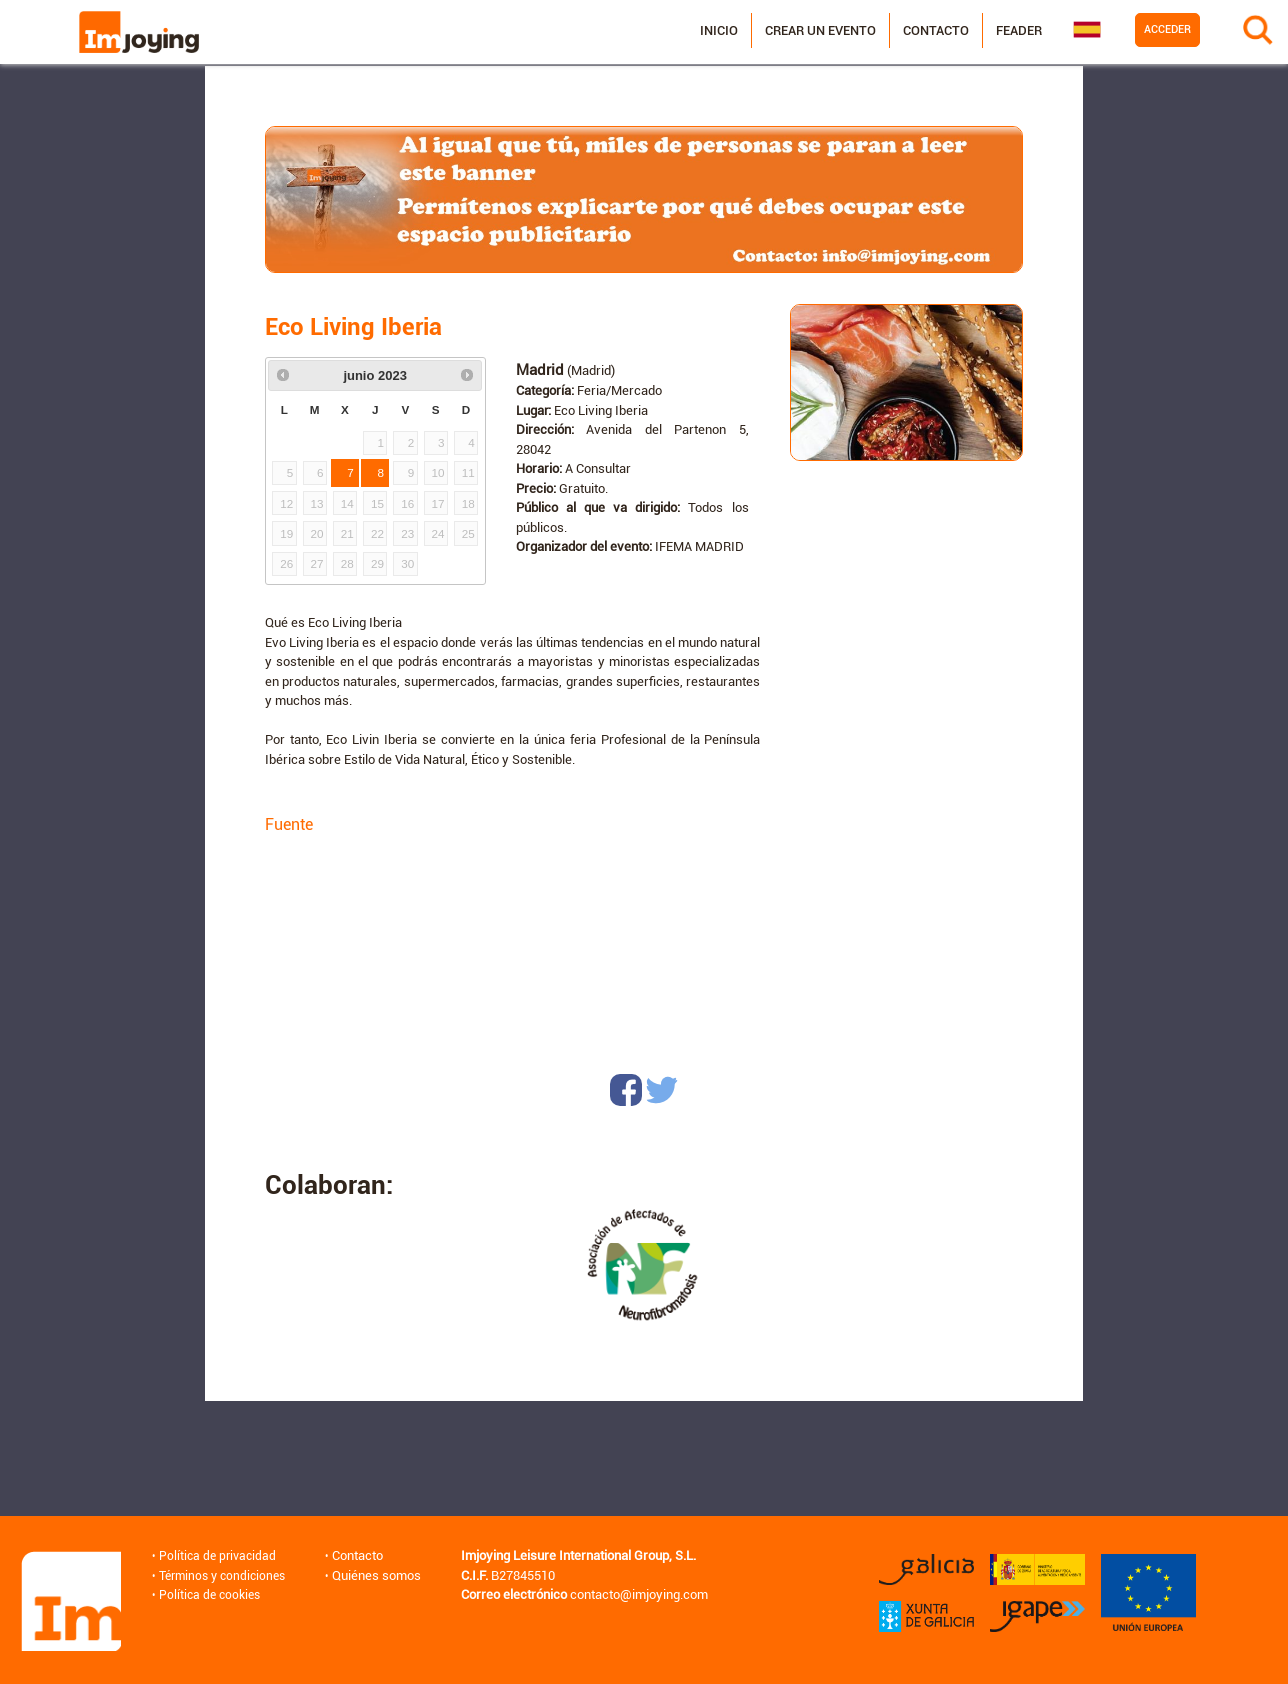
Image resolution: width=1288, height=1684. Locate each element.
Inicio (697, 31)
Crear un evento (798, 31)
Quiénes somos (383, 1575)
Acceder (1145, 30)
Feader (997, 31)
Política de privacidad (217, 1555)
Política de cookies (209, 1594)
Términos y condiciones (224, 1575)
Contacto (914, 31)
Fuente (289, 824)
